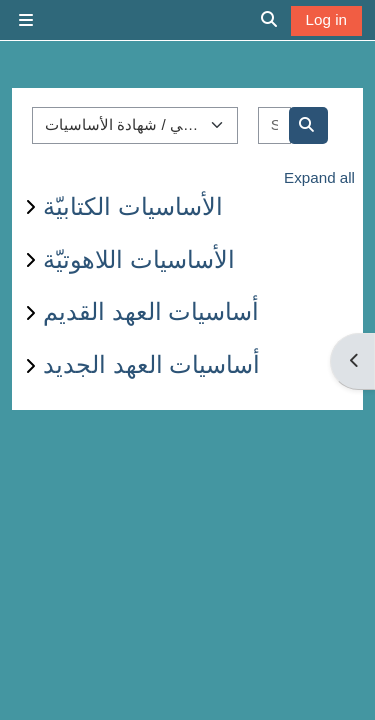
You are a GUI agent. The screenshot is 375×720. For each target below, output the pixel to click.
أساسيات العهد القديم (151, 311)
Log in (326, 19)
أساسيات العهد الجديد (151, 364)
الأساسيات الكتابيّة (133, 206)
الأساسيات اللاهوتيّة (139, 259)
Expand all (319, 177)
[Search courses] (274, 125)
